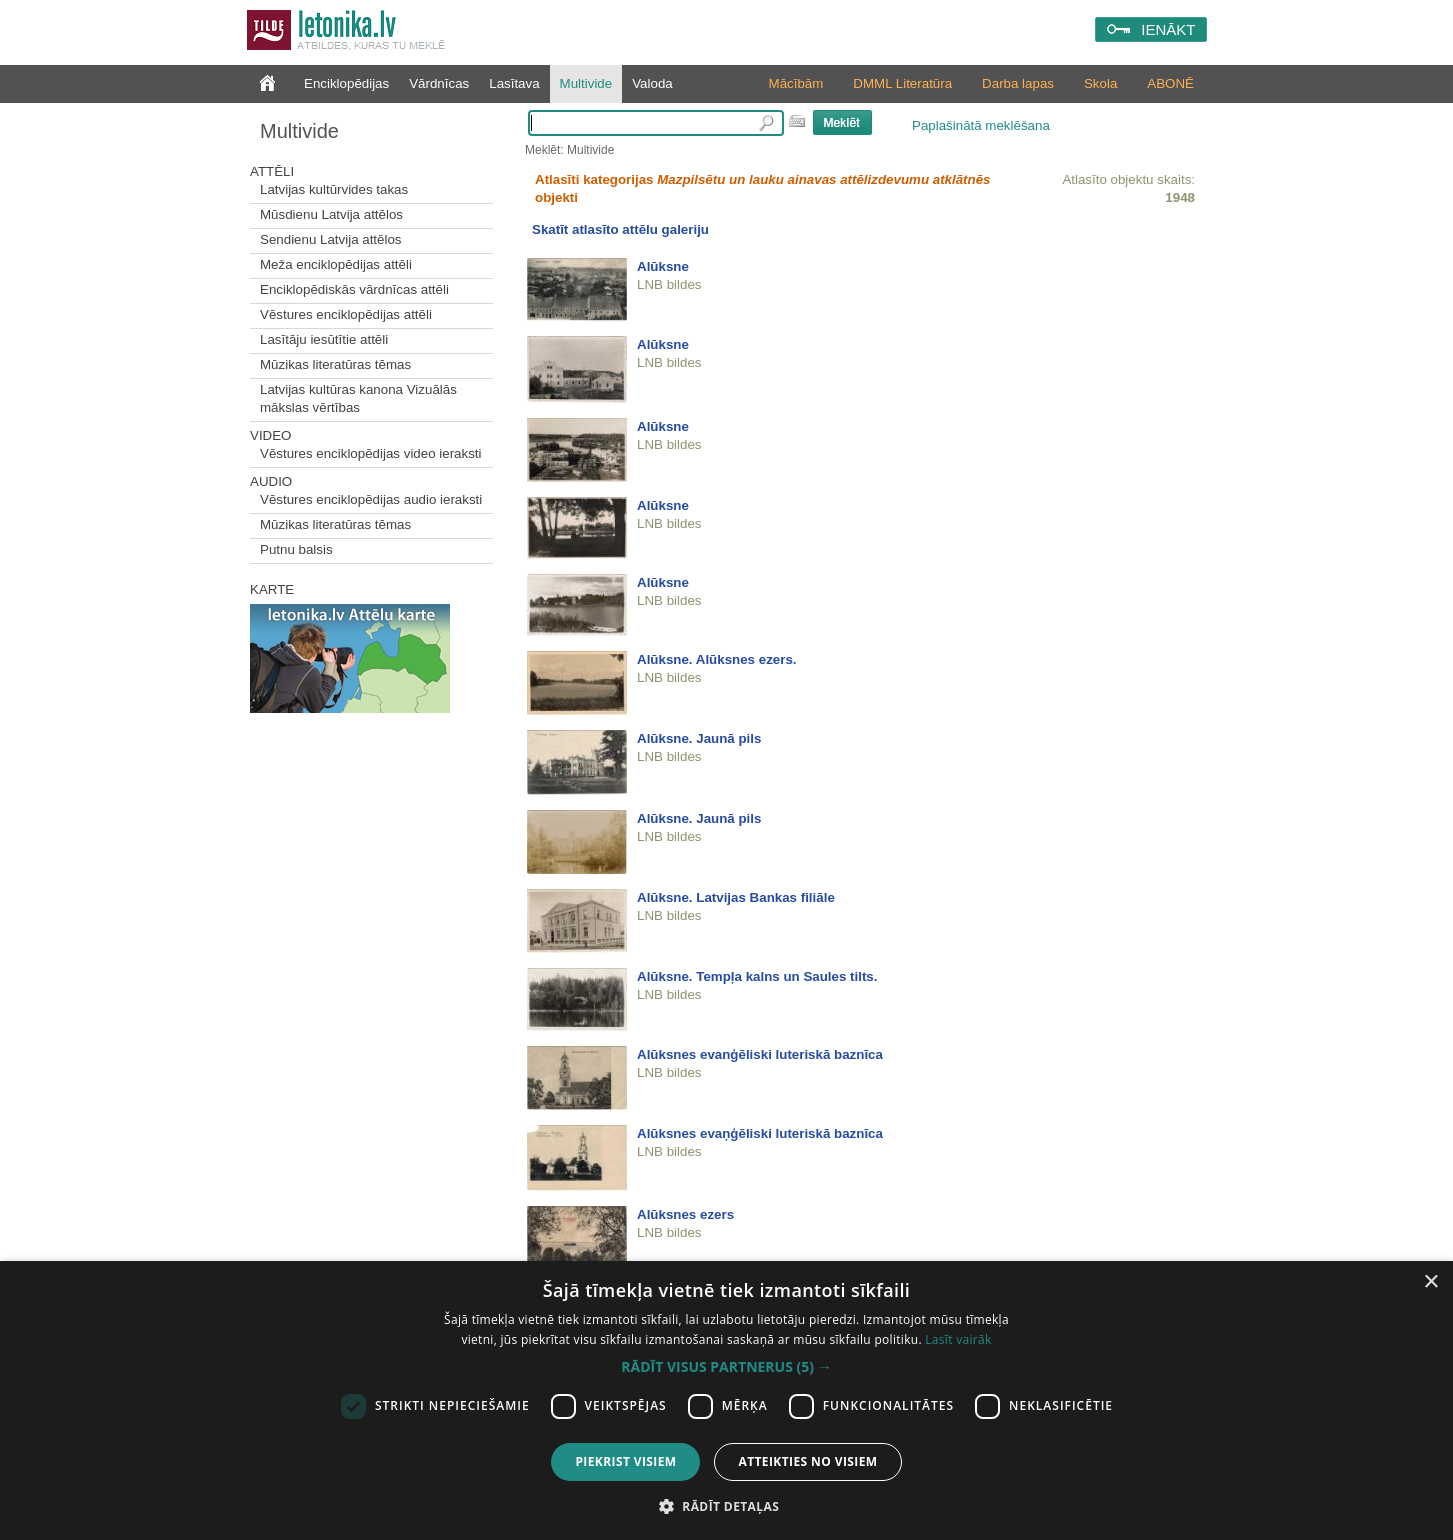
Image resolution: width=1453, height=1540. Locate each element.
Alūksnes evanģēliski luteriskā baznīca (760, 1054)
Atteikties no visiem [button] (807, 1461)
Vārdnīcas (439, 83)
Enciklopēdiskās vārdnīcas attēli (354, 289)
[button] (726, 1367)
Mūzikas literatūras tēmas (335, 364)
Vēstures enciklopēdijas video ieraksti (371, 453)
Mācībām (796, 83)
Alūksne (663, 266)
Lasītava (514, 83)
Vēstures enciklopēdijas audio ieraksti (371, 499)
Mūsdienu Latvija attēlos (331, 214)
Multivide (586, 83)
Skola (1100, 83)
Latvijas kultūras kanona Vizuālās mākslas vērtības (358, 398)
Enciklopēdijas (346, 83)
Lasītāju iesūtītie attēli (324, 339)
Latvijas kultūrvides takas (334, 189)
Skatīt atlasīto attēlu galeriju (620, 229)
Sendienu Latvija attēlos (331, 239)
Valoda (652, 83)
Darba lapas (1018, 83)
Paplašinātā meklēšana (981, 125)
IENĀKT (1168, 29)
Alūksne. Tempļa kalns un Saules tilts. (757, 976)
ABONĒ (1170, 83)
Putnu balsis (296, 549)
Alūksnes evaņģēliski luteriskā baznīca (760, 1133)
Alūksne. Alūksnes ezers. (717, 659)
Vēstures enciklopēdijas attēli (346, 314)
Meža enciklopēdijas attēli (336, 264)
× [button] (1430, 1282)
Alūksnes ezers (685, 1214)
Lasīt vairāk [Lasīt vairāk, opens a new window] (958, 1339)
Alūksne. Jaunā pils (699, 738)
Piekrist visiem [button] (625, 1461)
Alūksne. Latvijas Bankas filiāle (736, 897)
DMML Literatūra (902, 83)
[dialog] (726, 1400)
